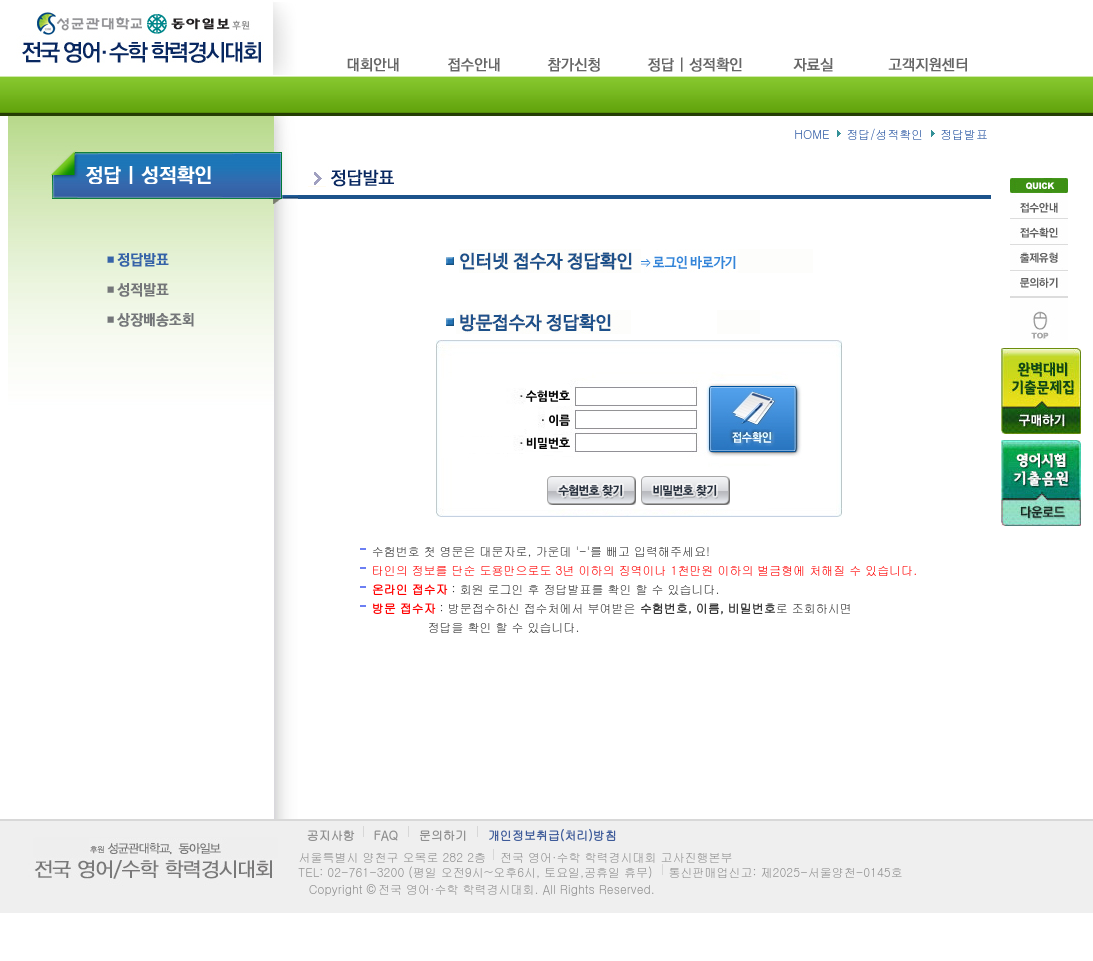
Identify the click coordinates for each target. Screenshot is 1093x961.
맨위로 (1039, 318)
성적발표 (179, 295)
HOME (811, 133)
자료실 (817, 64)
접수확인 (1039, 231)
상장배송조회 (179, 325)
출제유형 (1039, 257)
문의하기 (1039, 283)
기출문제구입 (1041, 390)
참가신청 (575, 64)
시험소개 (375, 64)
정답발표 (179, 265)
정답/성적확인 (697, 64)
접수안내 (1039, 205)
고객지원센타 (930, 64)
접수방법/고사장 (475, 64)
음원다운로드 (1041, 482)
